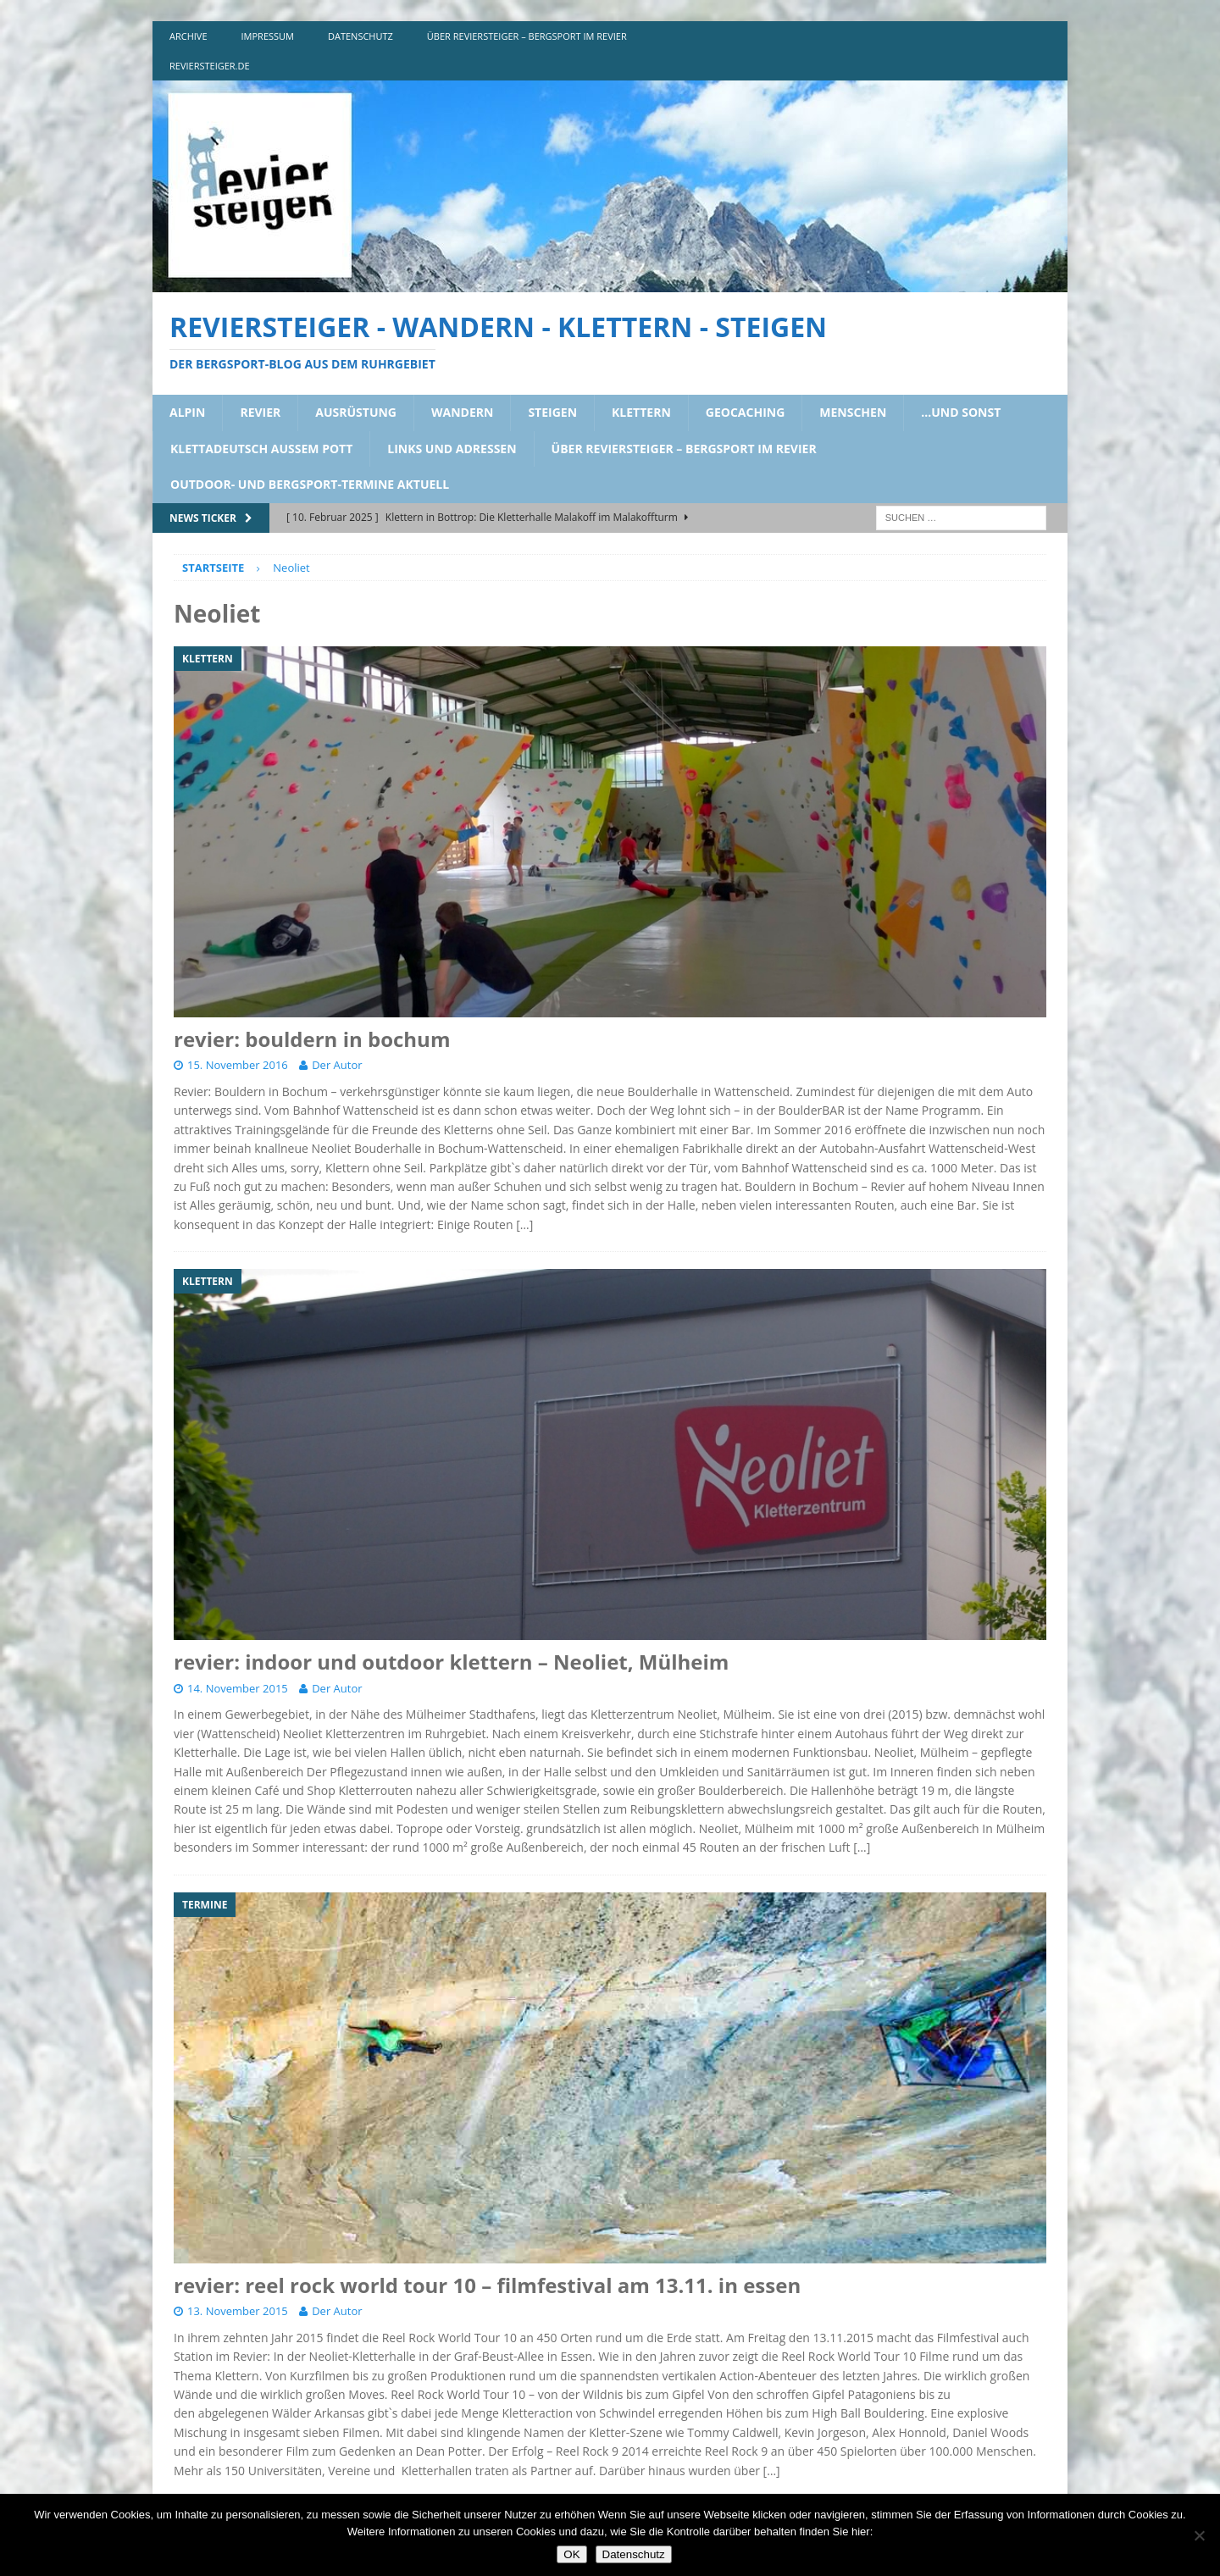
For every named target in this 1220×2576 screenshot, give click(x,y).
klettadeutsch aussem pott (261, 448)
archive (188, 36)
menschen (852, 412)
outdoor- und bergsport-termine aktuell (309, 484)
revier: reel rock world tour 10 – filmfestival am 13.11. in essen (487, 2285)
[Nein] (1198, 2535)
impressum (267, 36)
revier (260, 412)
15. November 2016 (237, 1064)
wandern (462, 412)
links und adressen (451, 448)
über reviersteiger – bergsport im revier (527, 36)
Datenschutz (633, 2554)
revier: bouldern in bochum (312, 1039)
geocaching (745, 412)
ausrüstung (355, 412)
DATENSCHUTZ (360, 36)
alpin (187, 412)
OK (571, 2554)
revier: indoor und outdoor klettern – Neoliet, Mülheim (451, 1662)
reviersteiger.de (209, 65)
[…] (524, 1224)
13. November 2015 (237, 2310)
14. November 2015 (237, 1688)
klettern (641, 412)
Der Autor (337, 1064)
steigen (552, 412)
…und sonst (961, 412)
